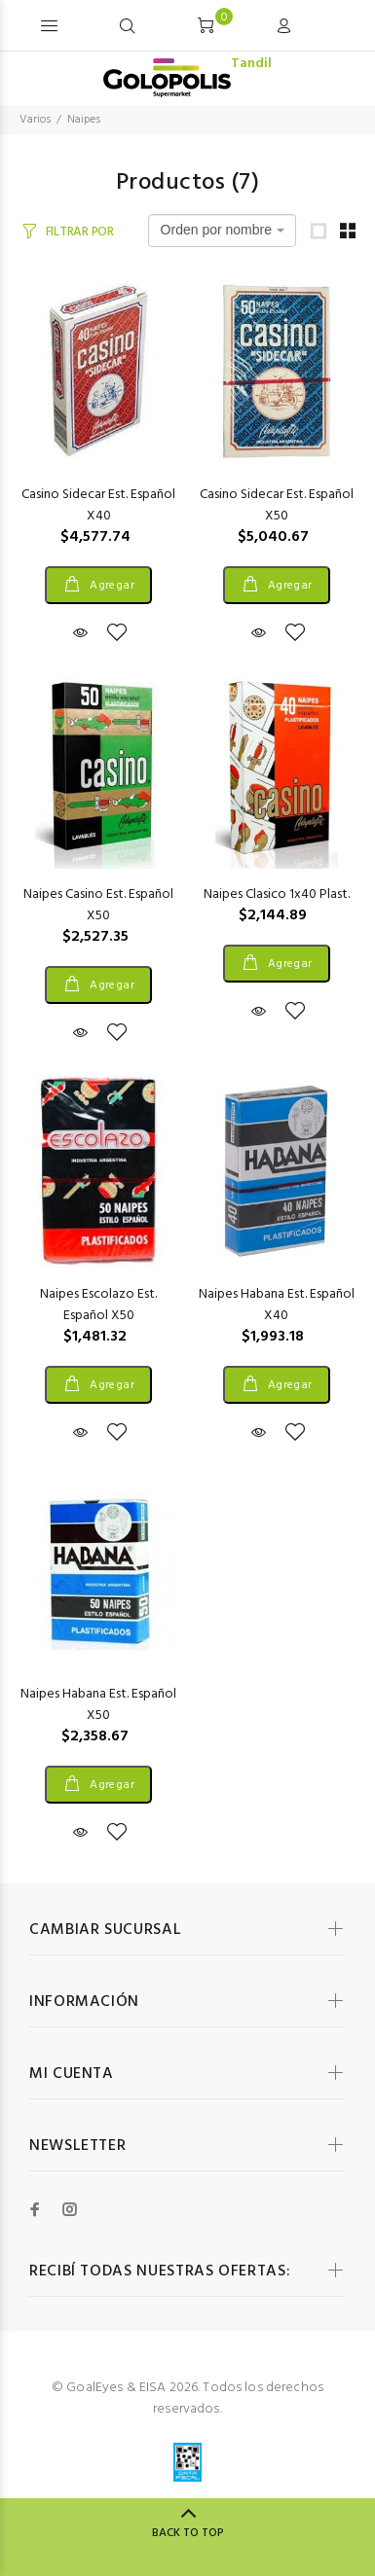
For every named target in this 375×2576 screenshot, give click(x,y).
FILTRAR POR (80, 232)
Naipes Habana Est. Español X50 (98, 1705)
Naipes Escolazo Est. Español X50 (98, 1305)
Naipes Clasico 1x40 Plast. (277, 894)
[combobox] (222, 230)
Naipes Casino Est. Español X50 (98, 905)
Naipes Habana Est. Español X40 (277, 1305)
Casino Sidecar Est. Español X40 (98, 505)
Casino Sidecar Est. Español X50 (277, 505)
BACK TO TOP (188, 2533)
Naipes (83, 119)
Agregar (111, 585)
